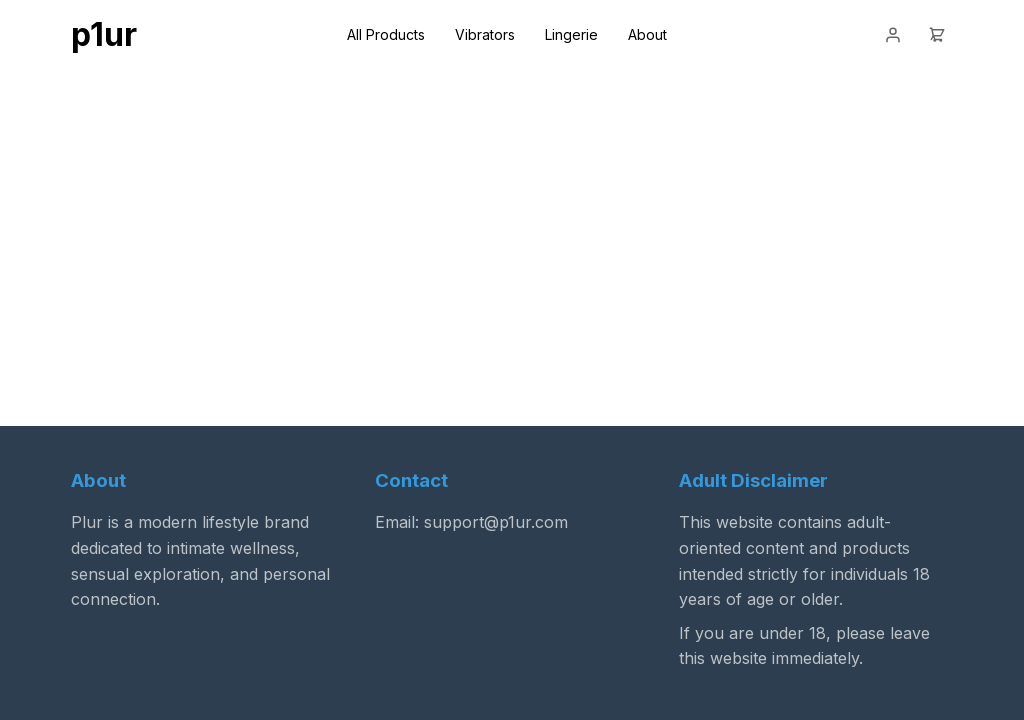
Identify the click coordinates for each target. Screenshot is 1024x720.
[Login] (893, 35)
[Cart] (937, 35)
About (647, 34)
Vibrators (485, 34)
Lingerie (571, 34)
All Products (386, 34)
